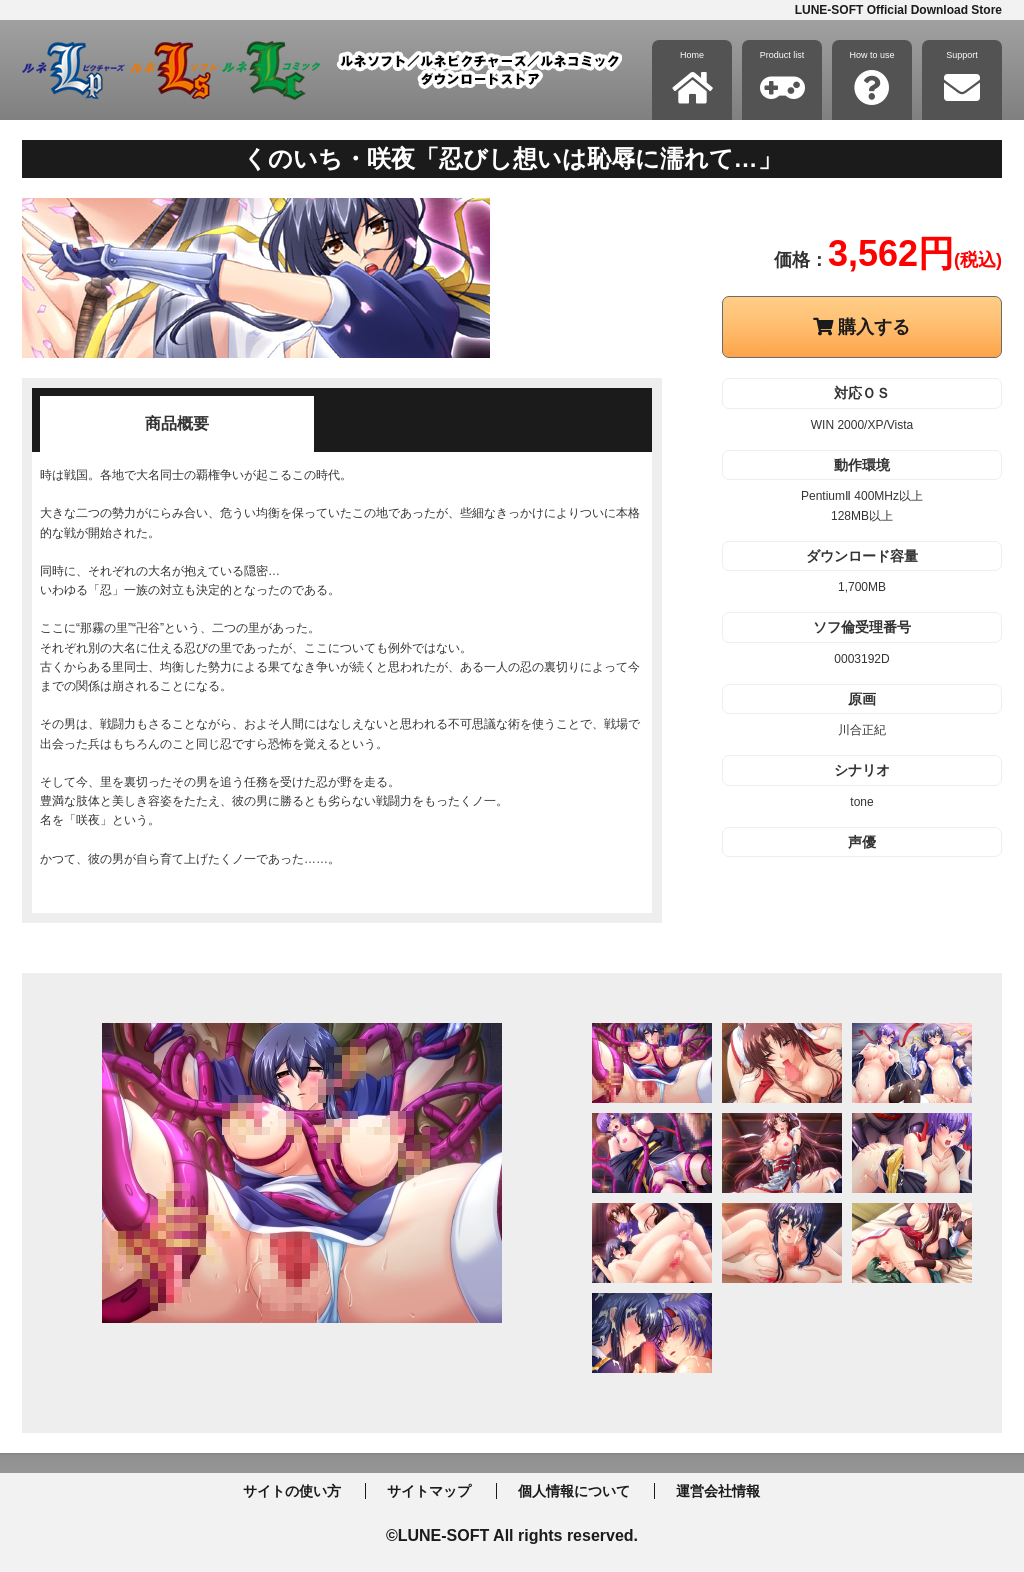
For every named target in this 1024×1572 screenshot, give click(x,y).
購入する (861, 327)
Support (962, 78)
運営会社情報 (718, 1491)
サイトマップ (429, 1491)
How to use (871, 78)
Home (692, 78)
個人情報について (574, 1491)
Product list (782, 78)
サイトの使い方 (292, 1491)
